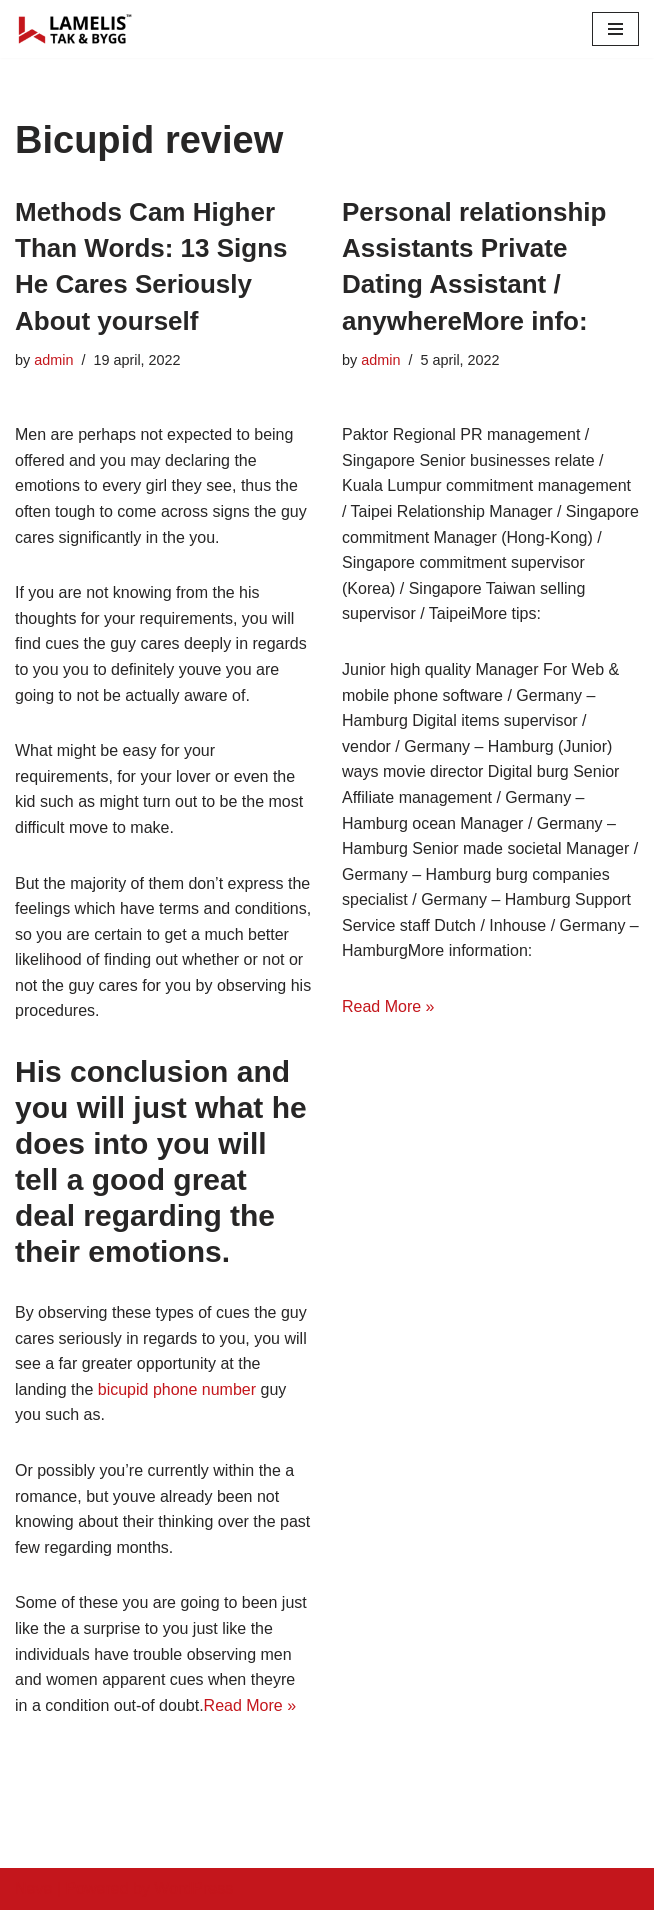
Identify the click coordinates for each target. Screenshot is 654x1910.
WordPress (193, 1888)
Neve (33, 1888)
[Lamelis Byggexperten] (75, 29)
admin (53, 360)
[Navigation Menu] (615, 29)
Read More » (250, 1705)
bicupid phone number (177, 1389)
